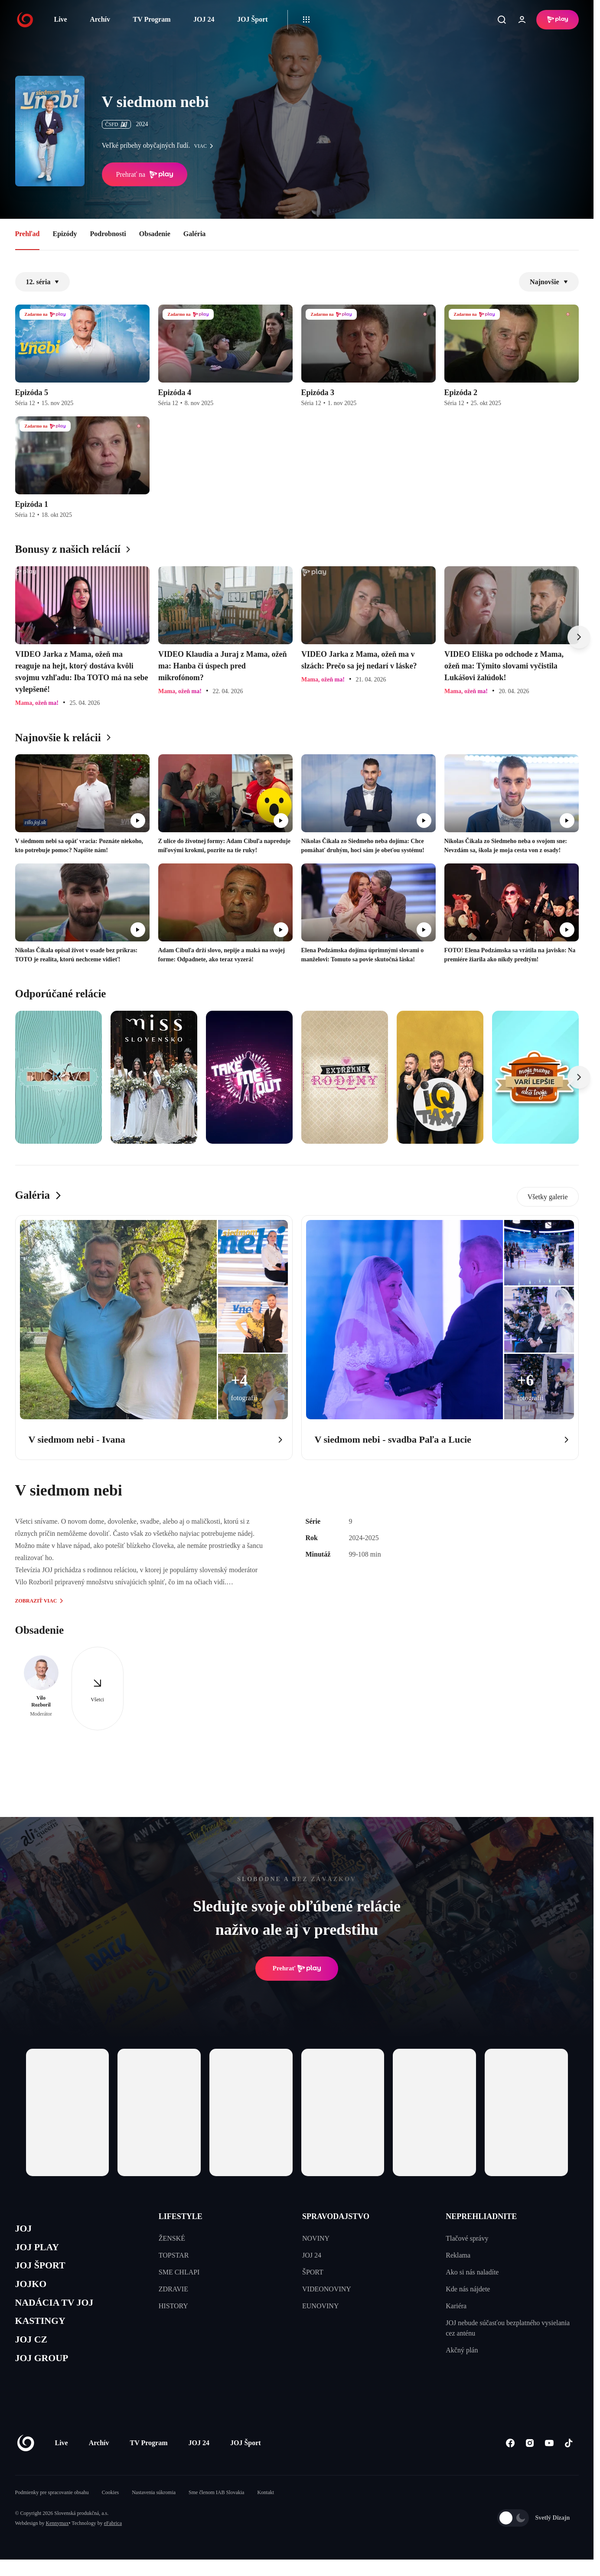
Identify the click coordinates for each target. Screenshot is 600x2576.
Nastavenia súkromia (154, 2509)
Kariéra (456, 2306)
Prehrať (297, 1968)
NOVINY (315, 2238)
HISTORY (173, 2306)
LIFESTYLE (180, 2216)
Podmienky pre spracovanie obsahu (52, 2509)
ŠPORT (312, 2272)
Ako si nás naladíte (472, 2272)
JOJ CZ (33, 2353)
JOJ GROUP (45, 2374)
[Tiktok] (569, 2459)
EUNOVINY (320, 2306)
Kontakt (265, 2509)
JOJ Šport (252, 19)
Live (60, 19)
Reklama (458, 2255)
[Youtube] (549, 2459)
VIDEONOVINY (326, 2289)
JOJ (24, 2229)
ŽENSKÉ (172, 2238)
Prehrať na (144, 174)
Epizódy (64, 233)
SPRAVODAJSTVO (335, 2216)
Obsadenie (154, 233)
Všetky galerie (548, 1196)
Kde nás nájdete (468, 2289)
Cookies (110, 2509)
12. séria (42, 282)
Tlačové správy (467, 2238)
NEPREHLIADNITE (481, 2216)
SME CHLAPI (179, 2272)
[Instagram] (530, 2459)
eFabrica (113, 2540)
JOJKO (33, 2291)
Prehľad (27, 233)
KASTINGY (44, 2333)
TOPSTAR (174, 2255)
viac (206, 146)
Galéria (194, 233)
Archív (100, 19)
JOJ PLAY (40, 2250)
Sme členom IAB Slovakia (216, 2509)
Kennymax (57, 2540)
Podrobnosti (108, 233)
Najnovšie (549, 282)
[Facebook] (510, 2459)
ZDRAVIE (173, 2289)
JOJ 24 (203, 19)
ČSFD (116, 124)
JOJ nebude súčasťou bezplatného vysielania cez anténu (508, 2328)
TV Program (152, 19)
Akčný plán (462, 2350)
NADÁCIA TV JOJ (60, 2312)
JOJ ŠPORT (44, 2271)
